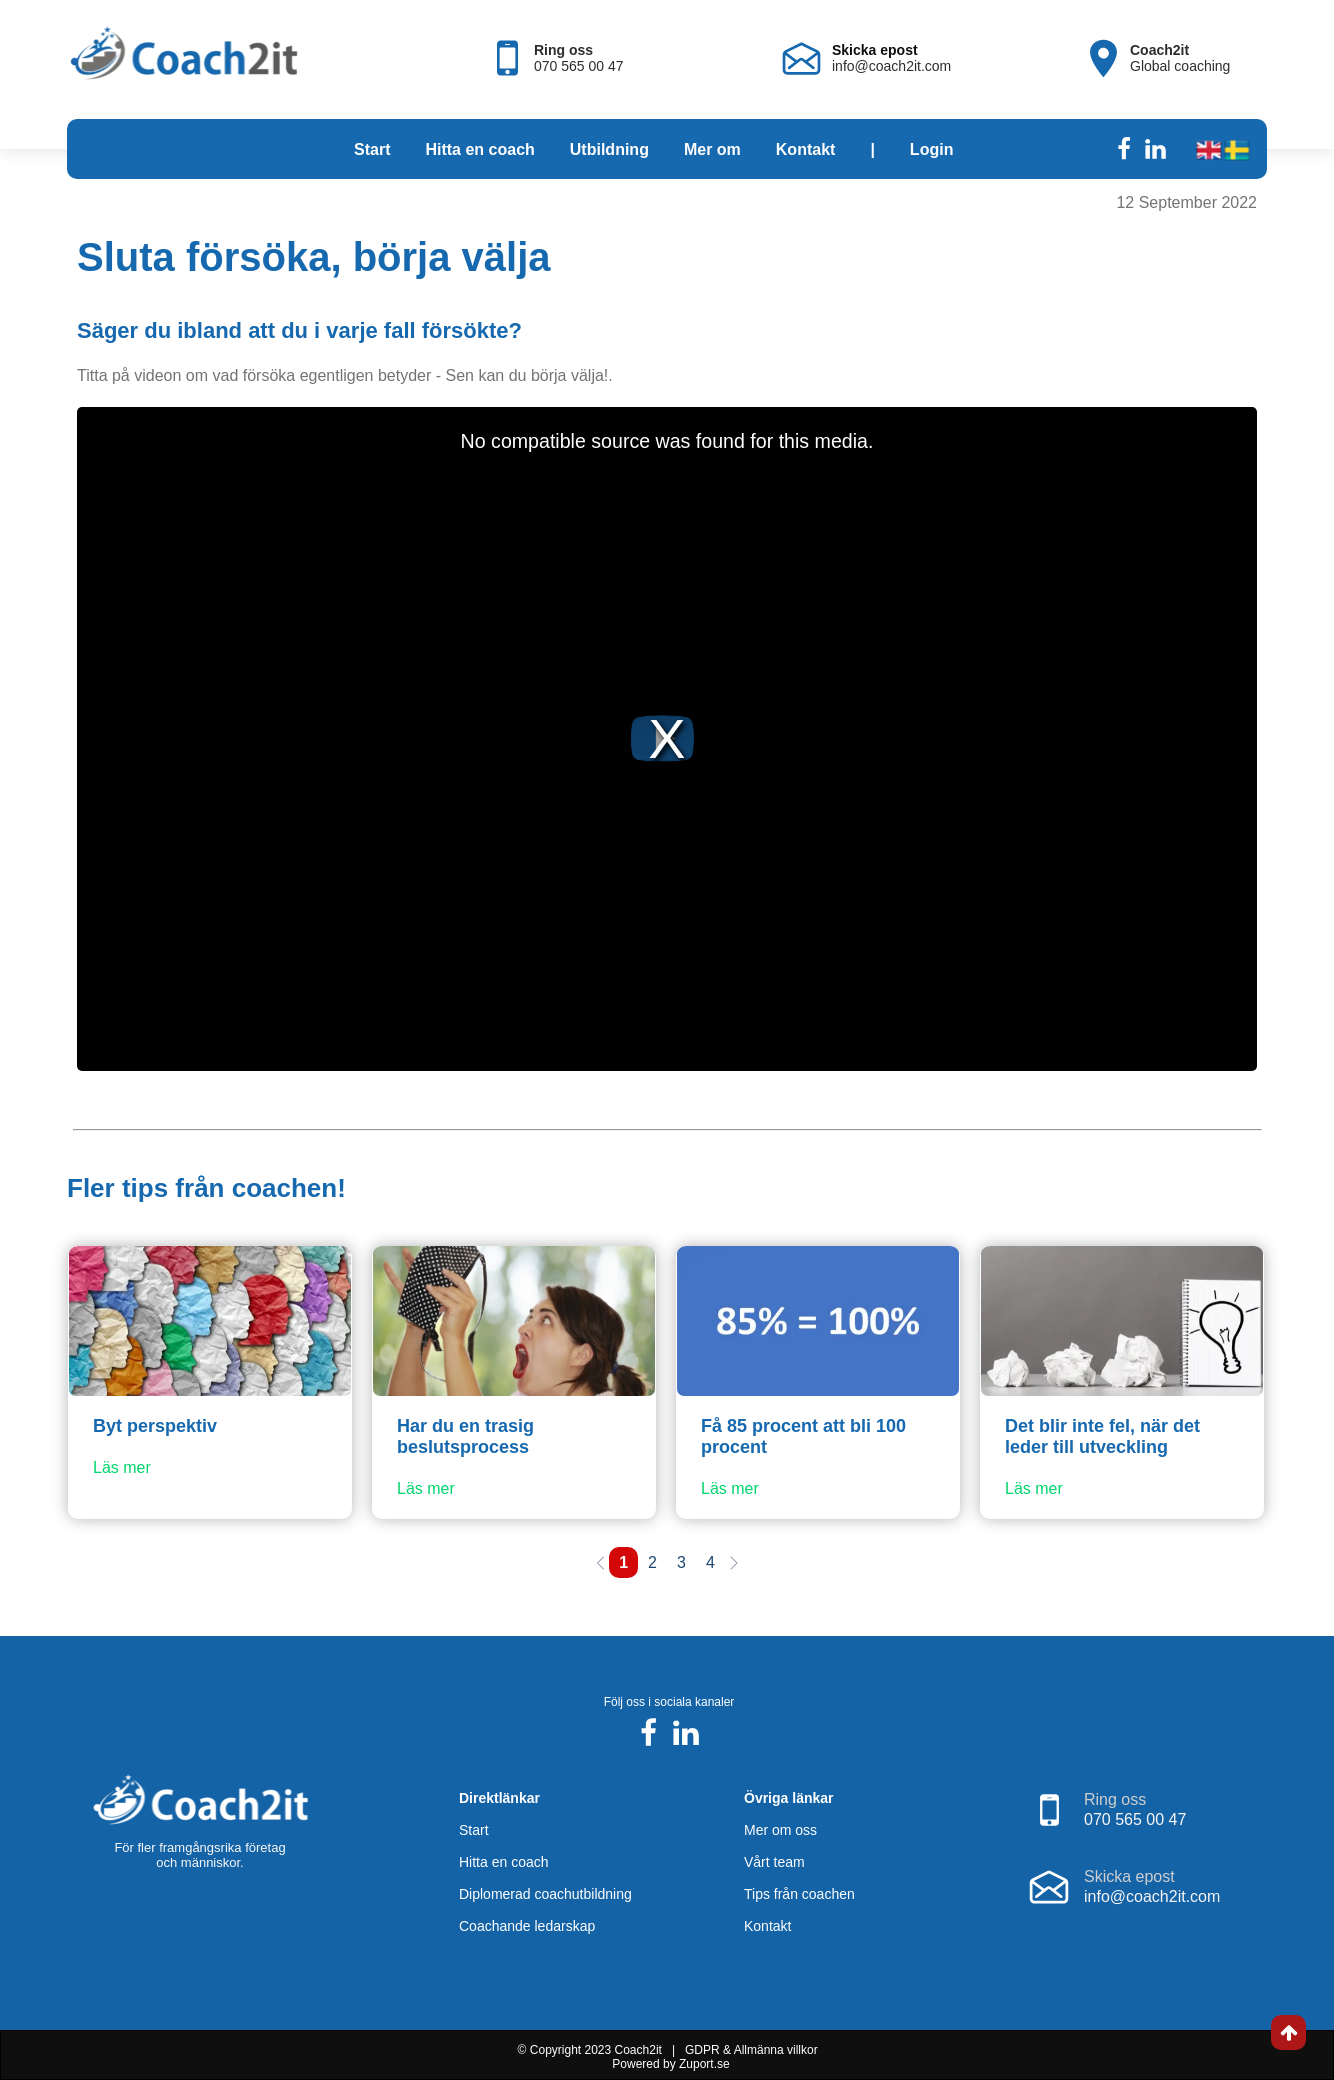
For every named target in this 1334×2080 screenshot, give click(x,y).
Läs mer (122, 1467)
